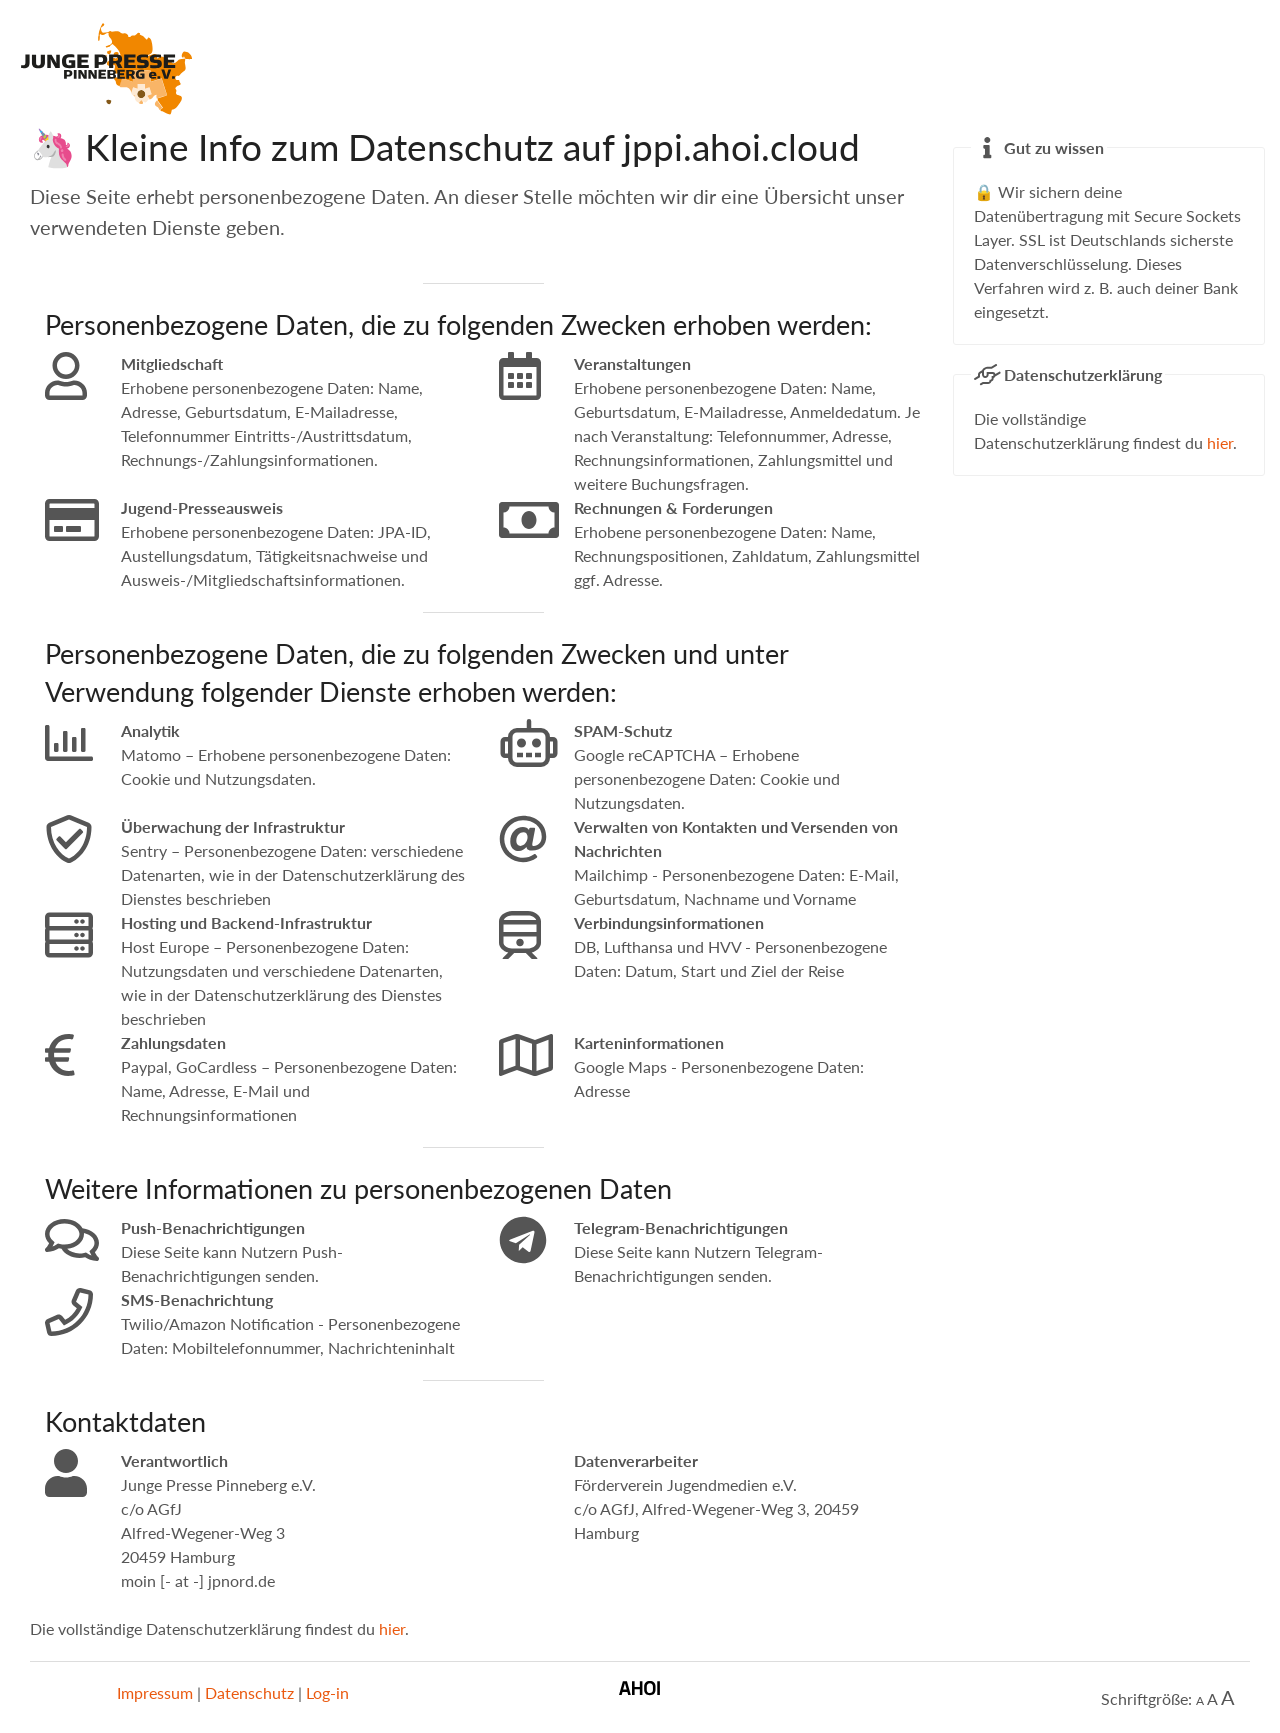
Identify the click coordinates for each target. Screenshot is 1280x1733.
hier (392, 1628)
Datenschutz (249, 1692)
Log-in (327, 1692)
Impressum (155, 1692)
